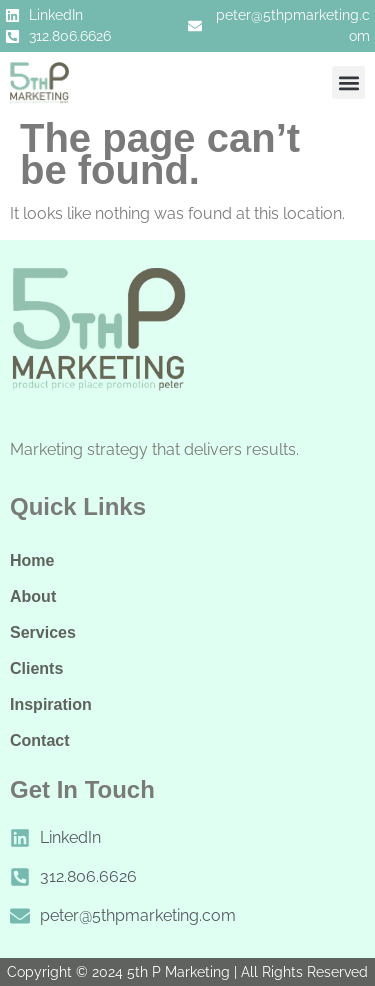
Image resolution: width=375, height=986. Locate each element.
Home (32, 560)
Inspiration (51, 704)
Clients (36, 668)
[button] (348, 82)
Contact (40, 740)
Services (43, 632)
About (33, 596)
